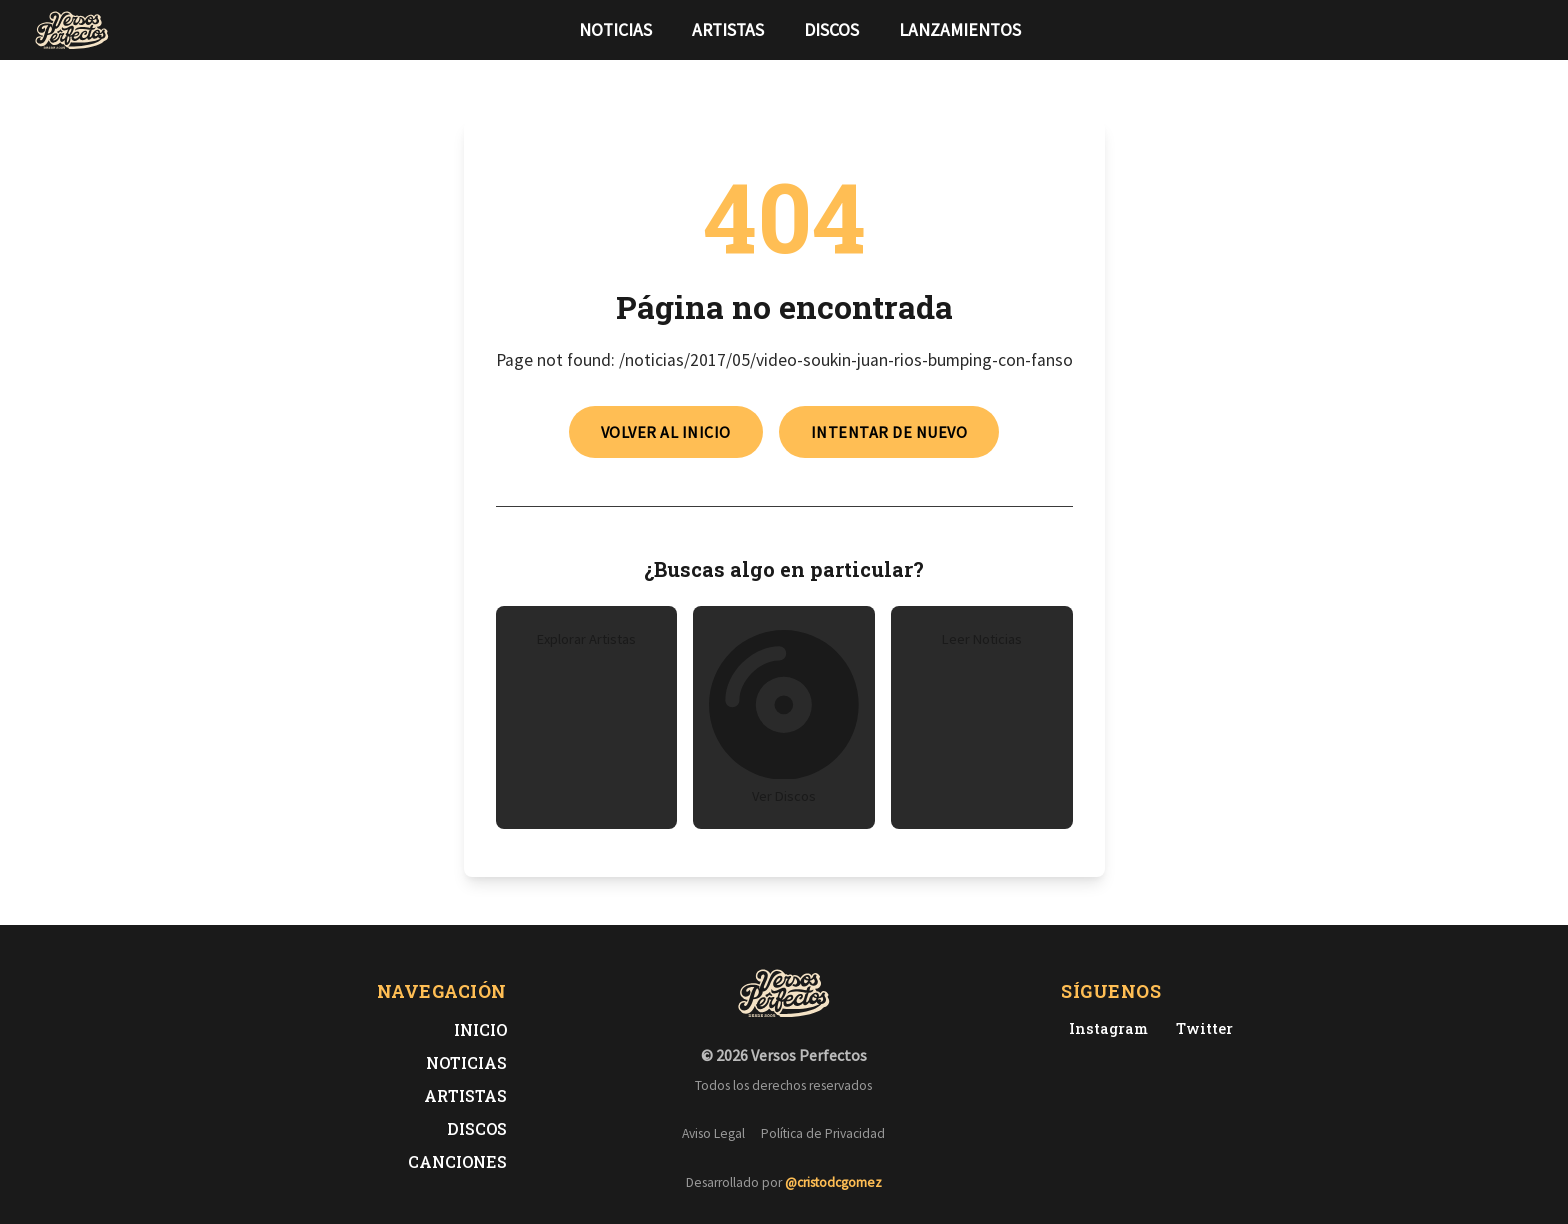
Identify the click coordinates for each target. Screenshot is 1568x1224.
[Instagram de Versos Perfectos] (1104, 1028)
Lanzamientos (960, 30)
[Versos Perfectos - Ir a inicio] (72, 30)
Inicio (480, 1029)
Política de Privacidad (823, 1133)
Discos (831, 30)
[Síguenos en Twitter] (1496, 30)
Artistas (728, 30)
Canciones (457, 1161)
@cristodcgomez (833, 1182)
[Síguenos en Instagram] (1528, 30)
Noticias (615, 30)
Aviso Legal (713, 1133)
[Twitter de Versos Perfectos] (1200, 1028)
